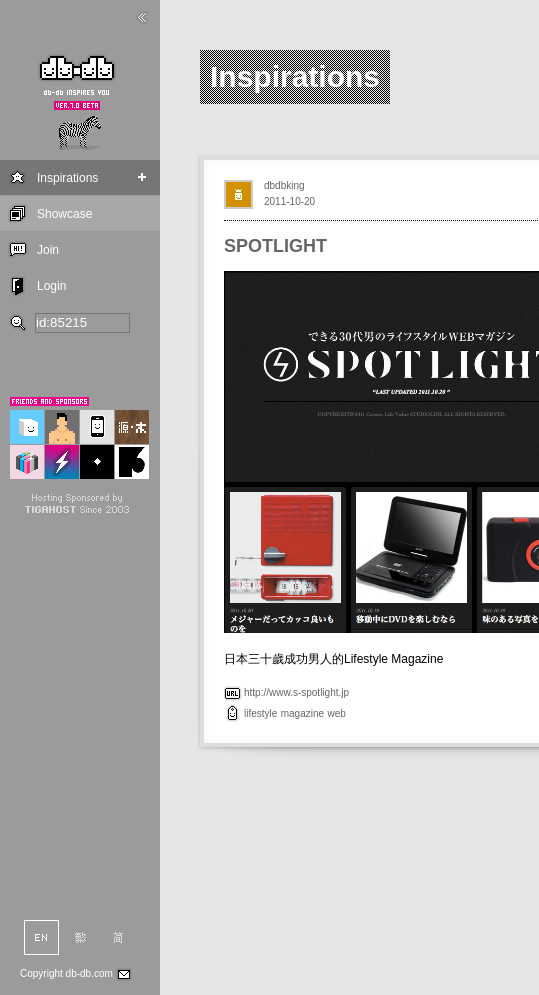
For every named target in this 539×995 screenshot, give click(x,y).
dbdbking (284, 185)
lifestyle (260, 713)
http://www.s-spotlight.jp (296, 692)
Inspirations (67, 178)
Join (48, 250)
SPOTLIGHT (275, 246)
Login (51, 286)
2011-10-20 (289, 201)
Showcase (64, 214)
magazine (302, 713)
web (336, 713)
